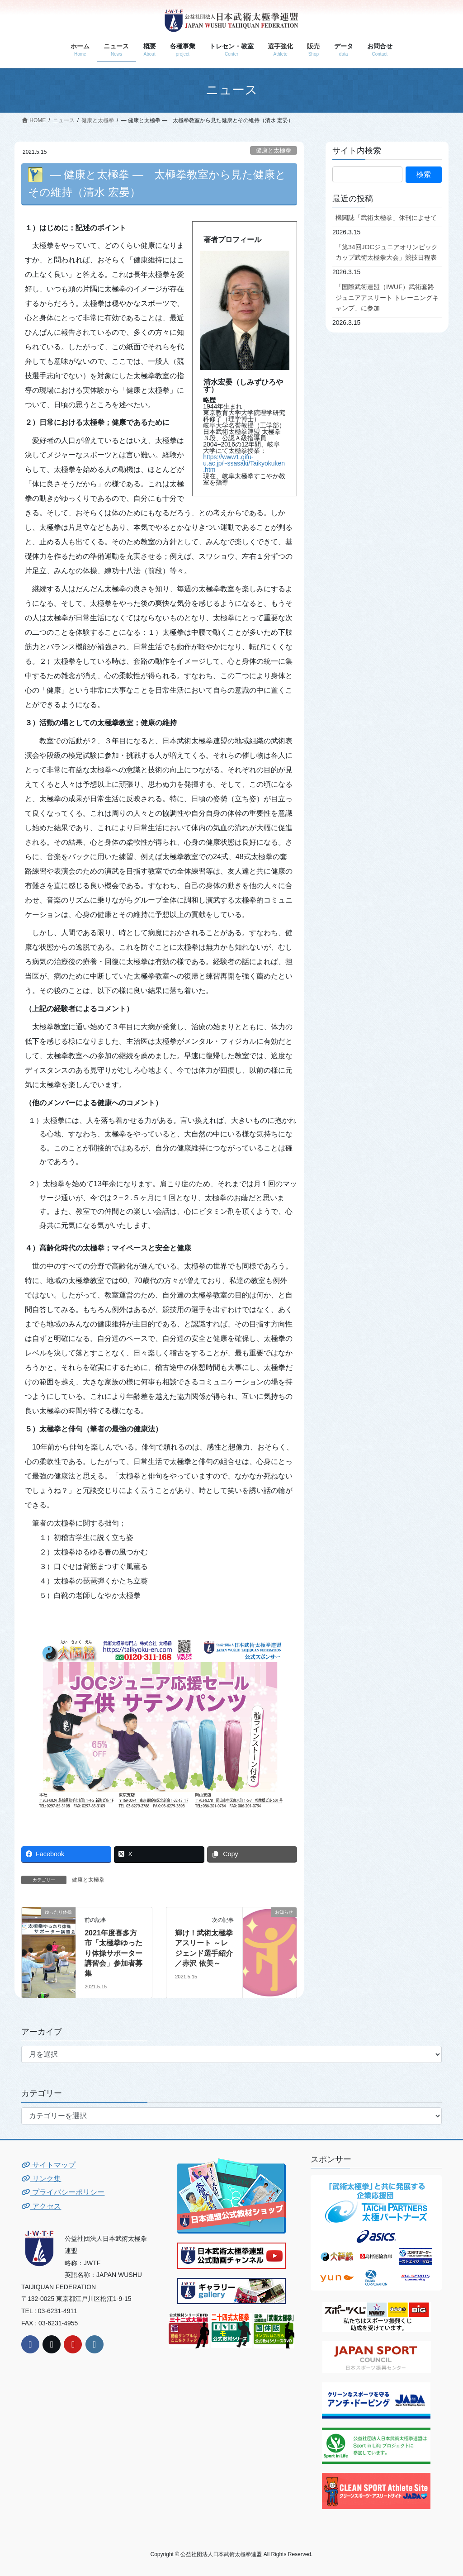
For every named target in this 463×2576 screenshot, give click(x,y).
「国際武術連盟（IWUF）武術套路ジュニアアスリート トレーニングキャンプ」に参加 (387, 297)
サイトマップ (48, 2165)
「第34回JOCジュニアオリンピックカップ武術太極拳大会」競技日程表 (386, 252)
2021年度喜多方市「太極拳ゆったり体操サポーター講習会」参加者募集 (113, 1953)
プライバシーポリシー (62, 2192)
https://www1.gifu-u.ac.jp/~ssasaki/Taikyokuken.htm (244, 463)
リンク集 (41, 2178)
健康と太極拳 (273, 150)
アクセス (41, 2206)
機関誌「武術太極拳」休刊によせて (386, 217)
